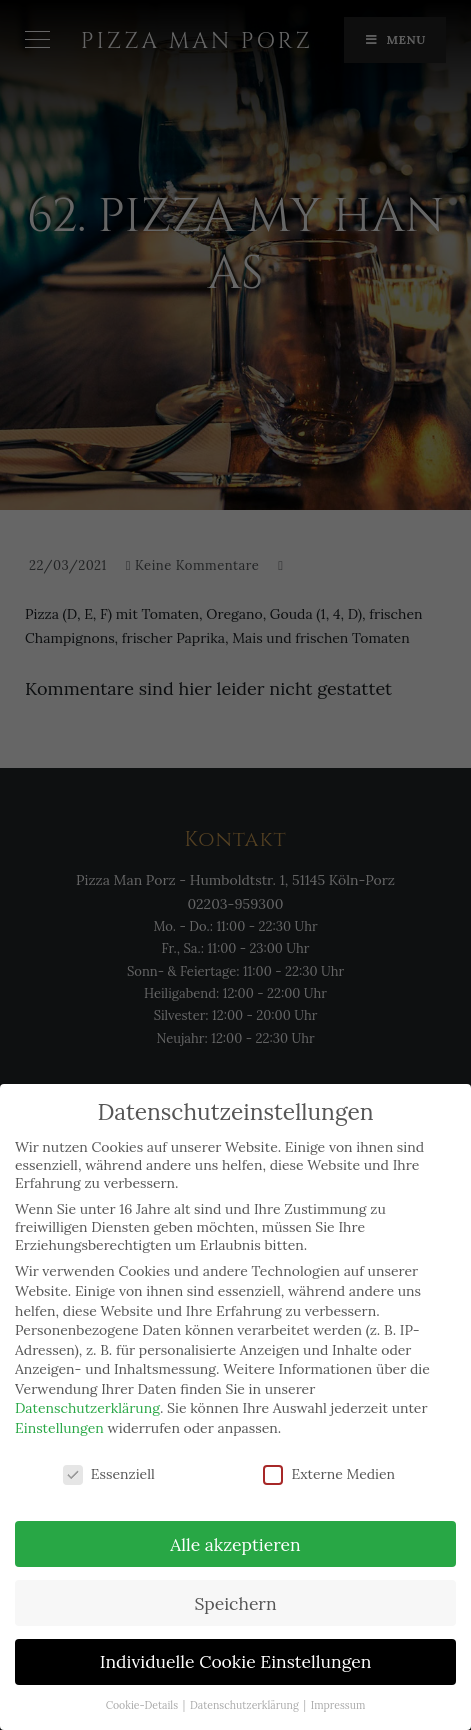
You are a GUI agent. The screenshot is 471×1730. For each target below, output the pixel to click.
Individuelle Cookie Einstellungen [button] (236, 1661)
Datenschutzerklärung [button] (245, 1705)
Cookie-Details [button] (143, 1705)
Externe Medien (329, 1474)
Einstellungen (59, 1428)
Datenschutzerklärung (87, 1408)
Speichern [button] (235, 1603)
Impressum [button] (338, 1705)
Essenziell (109, 1474)
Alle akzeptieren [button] (235, 1544)
